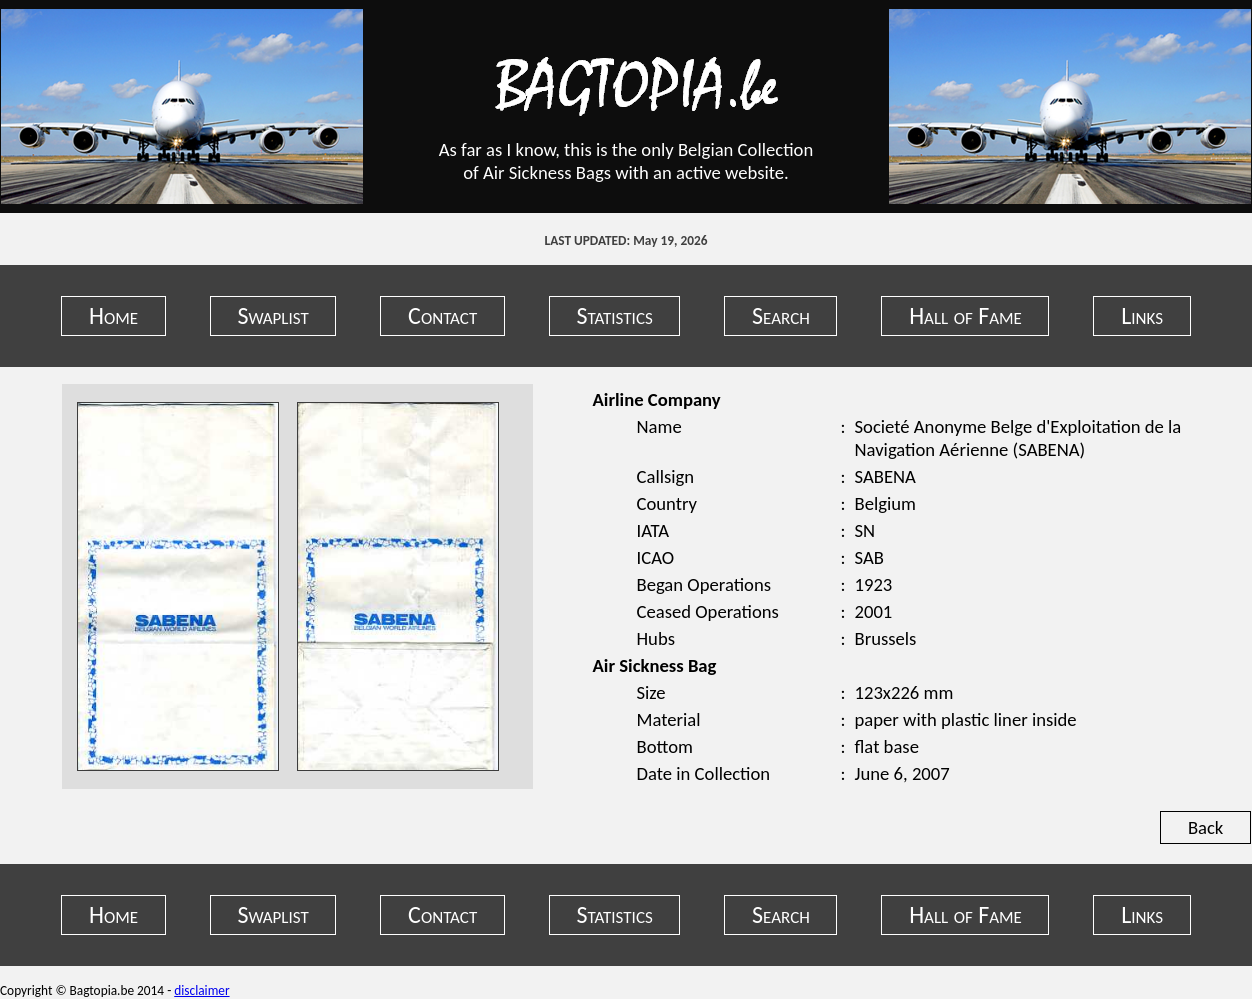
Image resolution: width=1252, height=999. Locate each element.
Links (1142, 315)
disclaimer (201, 990)
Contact (442, 315)
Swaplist (272, 315)
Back (1205, 827)
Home (113, 315)
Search (781, 315)
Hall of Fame (965, 315)
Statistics (615, 315)
